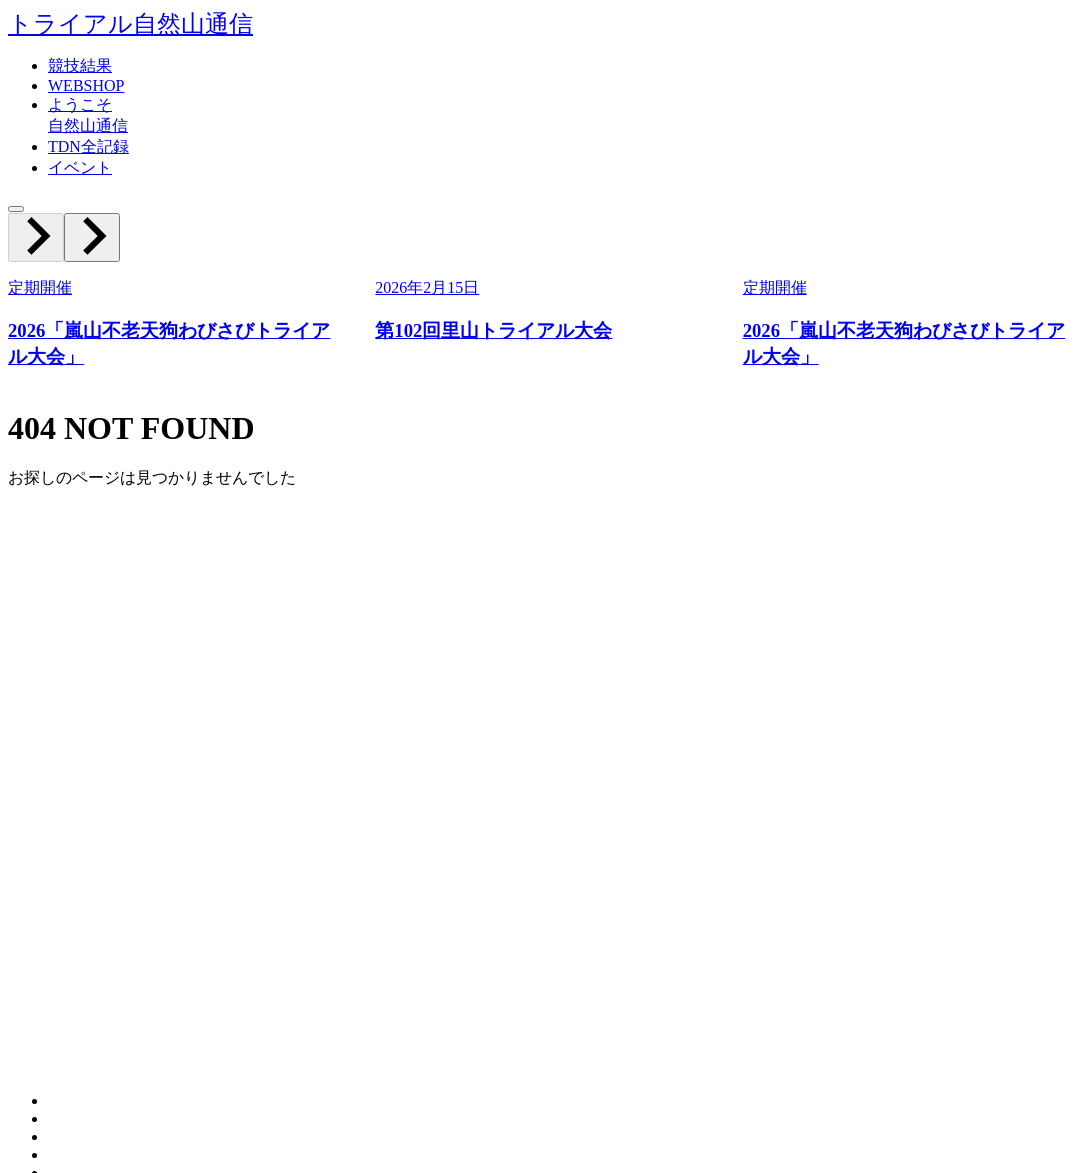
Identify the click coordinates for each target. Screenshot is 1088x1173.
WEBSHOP (86, 85)
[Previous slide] (36, 237)
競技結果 (80, 65)
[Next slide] (92, 237)
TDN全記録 (88, 146)
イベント (80, 167)
